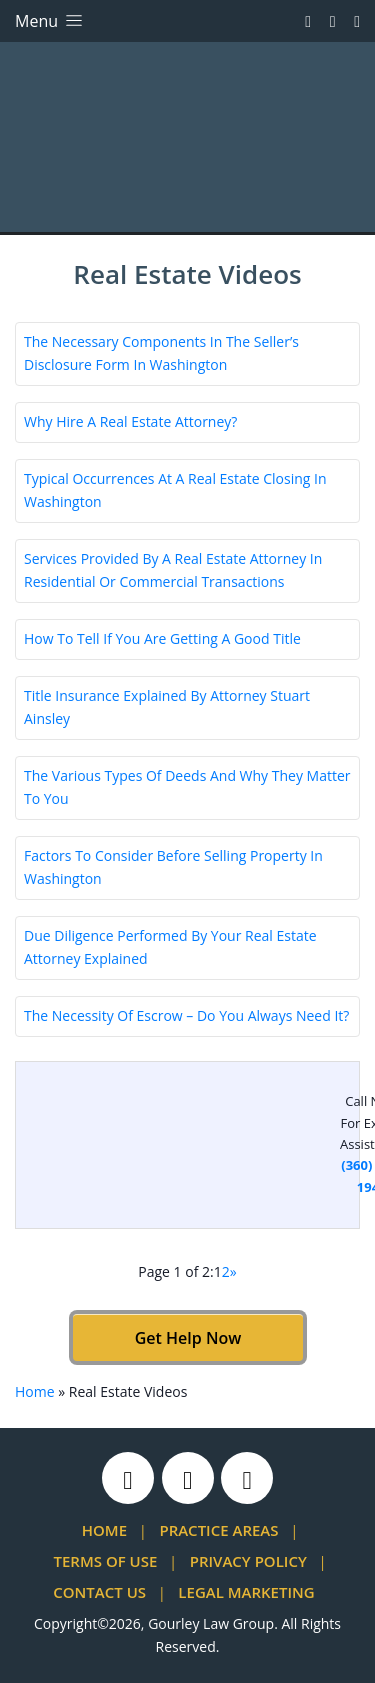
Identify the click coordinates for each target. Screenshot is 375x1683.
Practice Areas (218, 1530)
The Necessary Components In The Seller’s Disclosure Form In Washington (161, 353)
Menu (50, 21)
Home (35, 1391)
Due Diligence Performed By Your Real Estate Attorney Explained (170, 947)
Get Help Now (187, 1338)
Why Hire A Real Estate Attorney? (130, 421)
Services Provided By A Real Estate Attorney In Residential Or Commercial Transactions (173, 570)
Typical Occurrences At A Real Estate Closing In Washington (175, 490)
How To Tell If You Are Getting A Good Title (162, 638)
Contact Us (99, 1592)
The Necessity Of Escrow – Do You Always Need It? (186, 1015)
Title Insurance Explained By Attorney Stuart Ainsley (167, 707)
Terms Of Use (106, 1561)
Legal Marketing (246, 1592)
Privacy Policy (248, 1561)
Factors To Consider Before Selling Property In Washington (173, 867)
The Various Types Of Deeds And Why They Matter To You (187, 787)
